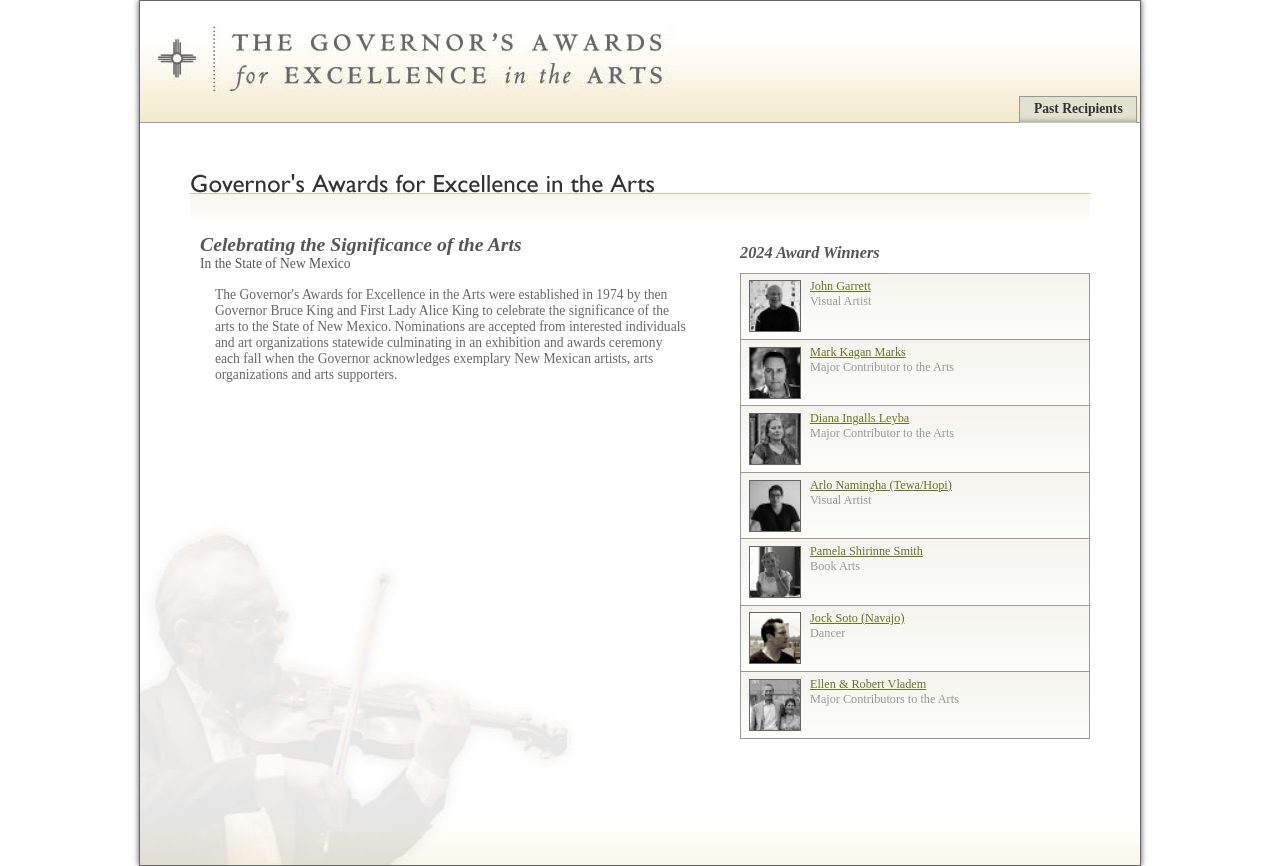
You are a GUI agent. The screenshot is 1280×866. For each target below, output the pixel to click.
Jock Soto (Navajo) (857, 618)
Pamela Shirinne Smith (866, 551)
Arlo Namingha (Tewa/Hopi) (881, 485)
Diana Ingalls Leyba (859, 418)
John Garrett (840, 286)
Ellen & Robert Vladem (868, 684)
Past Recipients (1078, 108)
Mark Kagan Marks (858, 352)
